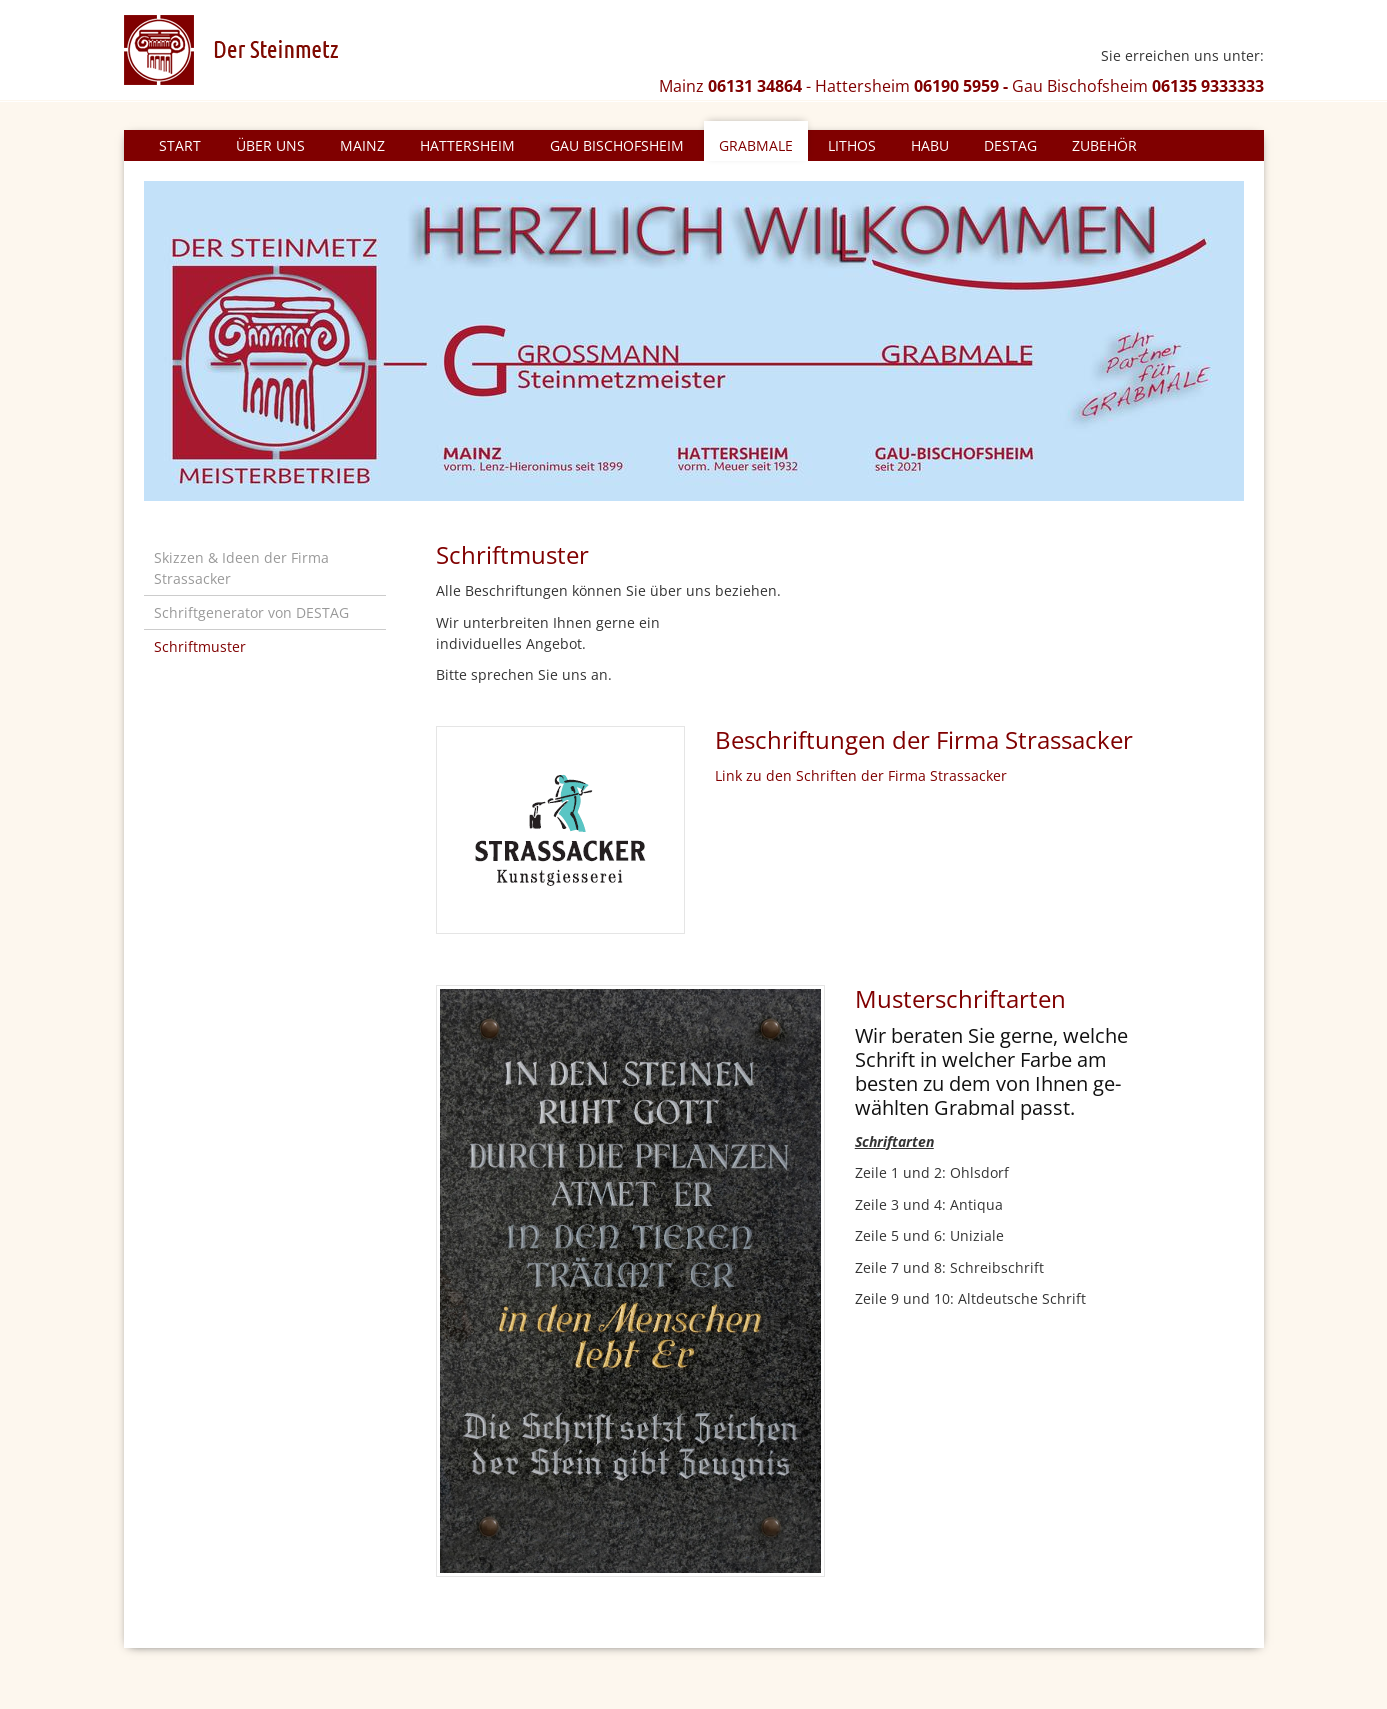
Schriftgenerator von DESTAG (251, 612)
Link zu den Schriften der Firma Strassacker (861, 775)
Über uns (270, 145)
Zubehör (1104, 145)
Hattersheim (467, 145)
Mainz (362, 145)
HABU (930, 145)
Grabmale (756, 145)
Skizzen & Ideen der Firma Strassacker (241, 568)
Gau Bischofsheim (617, 145)
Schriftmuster (200, 646)
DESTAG (1010, 145)
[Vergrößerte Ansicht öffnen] (630, 1281)
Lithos (852, 145)
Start (180, 145)
